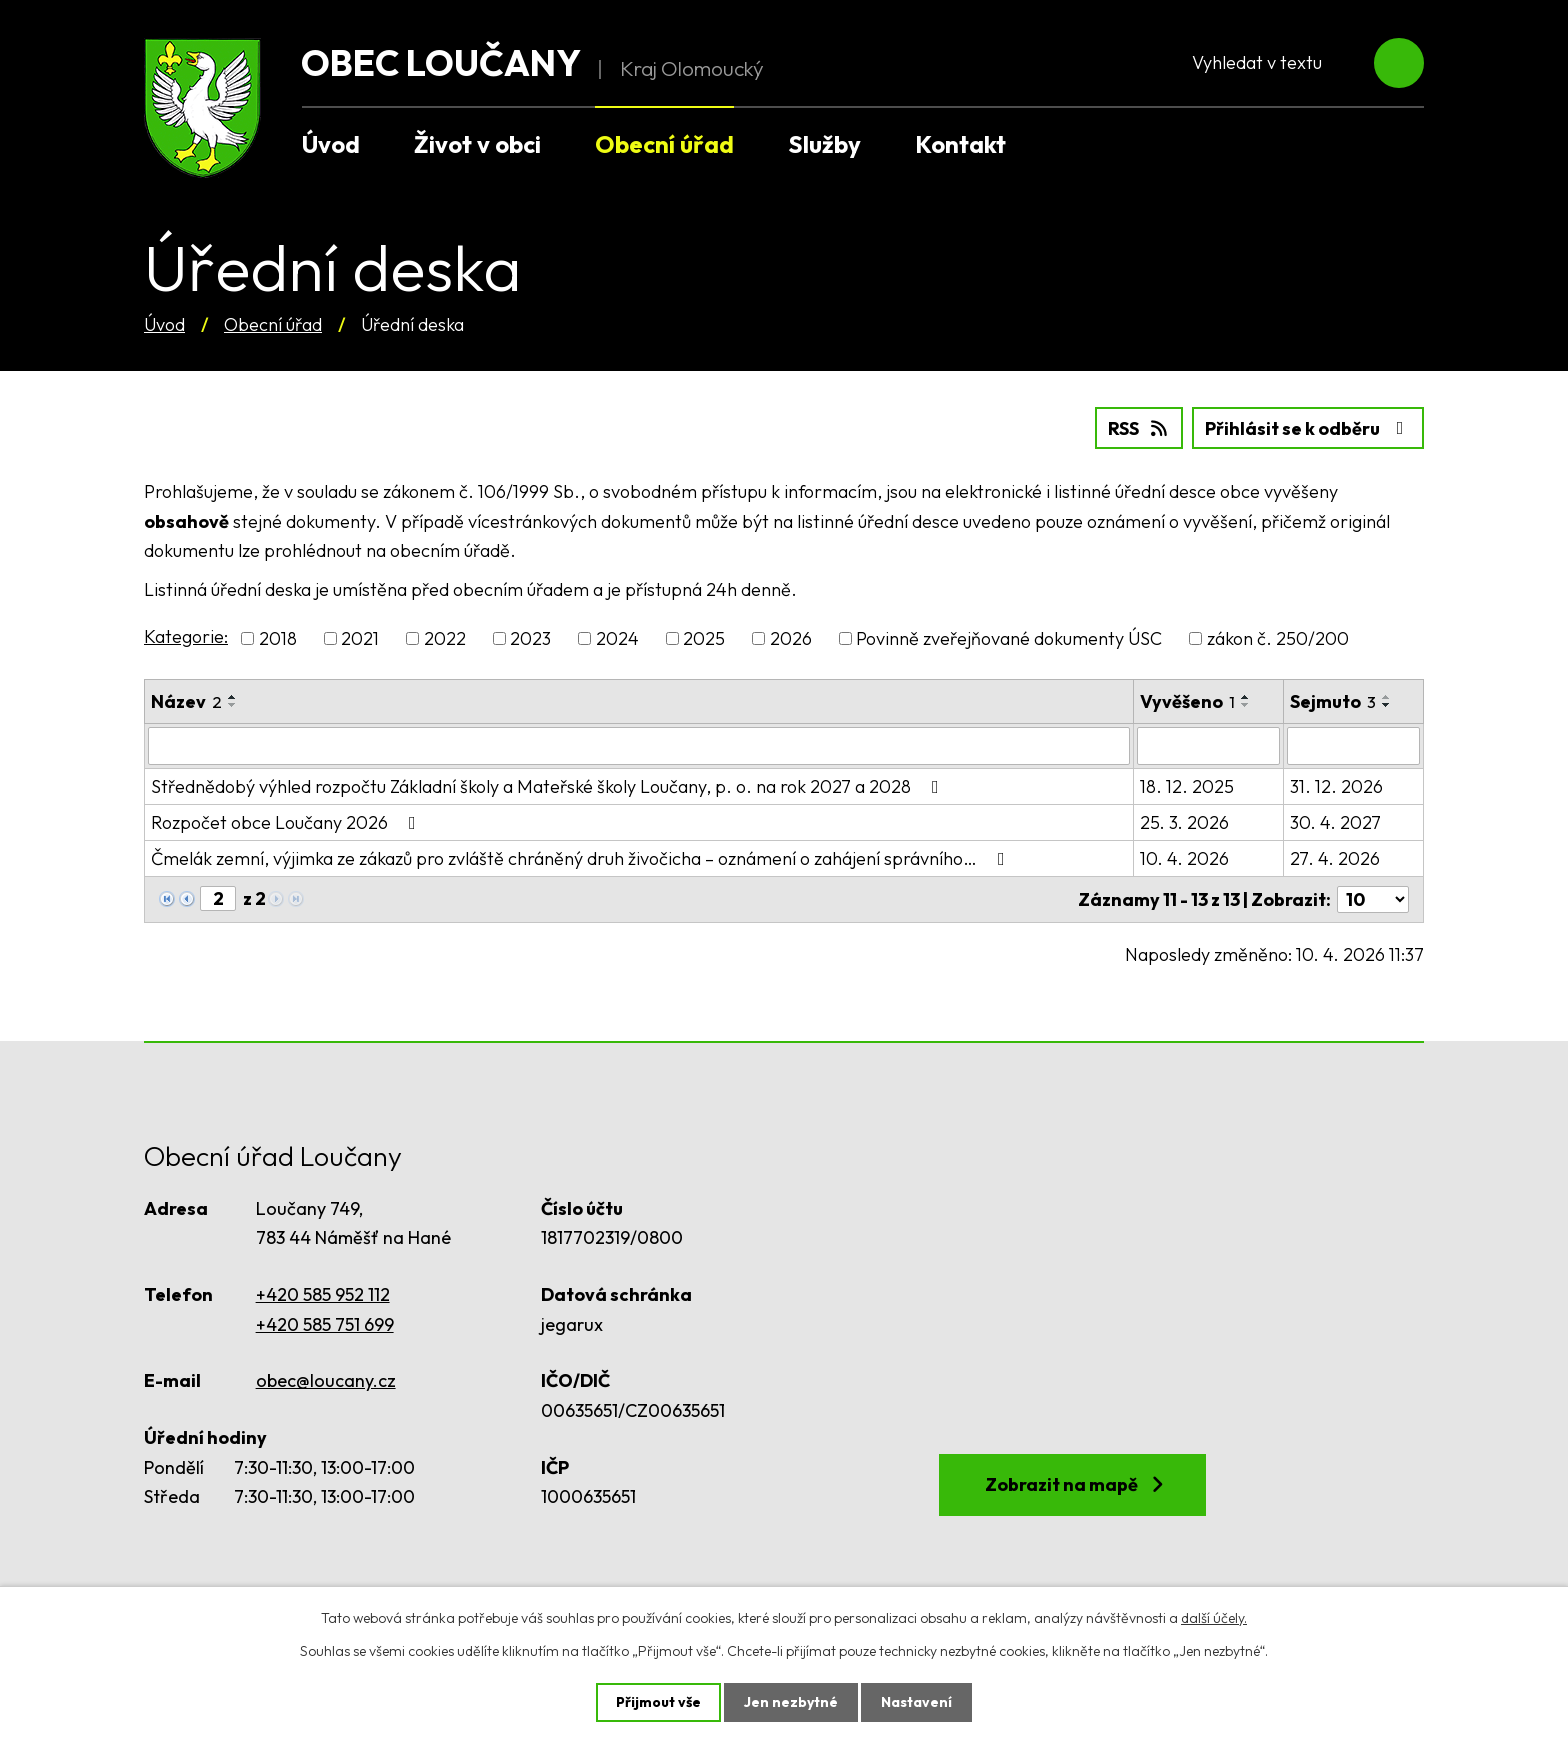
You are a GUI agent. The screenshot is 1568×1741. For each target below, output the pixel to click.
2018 (278, 638)
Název (186, 701)
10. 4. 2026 (1184, 858)
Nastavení (916, 1702)
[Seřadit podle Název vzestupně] (233, 697)
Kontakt (960, 144)
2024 (617, 638)
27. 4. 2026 (1335, 858)
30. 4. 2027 (1335, 822)
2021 (360, 638)
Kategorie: (186, 636)
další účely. (1214, 1618)
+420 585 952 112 (323, 1294)
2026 (791, 638)
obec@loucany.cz (326, 1380)
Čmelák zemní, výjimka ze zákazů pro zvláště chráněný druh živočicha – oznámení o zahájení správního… (582, 858)
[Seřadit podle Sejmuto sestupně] (1387, 705)
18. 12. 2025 (1187, 786)
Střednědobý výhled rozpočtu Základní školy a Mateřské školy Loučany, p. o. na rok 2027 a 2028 (549, 786)
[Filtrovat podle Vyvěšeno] (1208, 746)
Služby (824, 144)
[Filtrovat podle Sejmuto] (1353, 746)
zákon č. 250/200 (1278, 638)
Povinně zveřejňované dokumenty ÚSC (1009, 638)
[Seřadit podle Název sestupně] (233, 705)
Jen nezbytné (791, 1702)
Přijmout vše (658, 1702)
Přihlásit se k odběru (1308, 428)
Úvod (164, 324)
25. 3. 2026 (1184, 822)
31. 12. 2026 (1336, 786)
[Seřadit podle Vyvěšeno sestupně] (1246, 705)
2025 (704, 638)
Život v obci (477, 144)
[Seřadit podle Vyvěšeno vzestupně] (1246, 697)
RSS (1139, 428)
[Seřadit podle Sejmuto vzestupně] (1387, 697)
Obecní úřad (273, 324)
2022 (445, 638)
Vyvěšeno (1187, 701)
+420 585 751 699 (325, 1324)
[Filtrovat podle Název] (639, 746)
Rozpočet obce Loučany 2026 (287, 822)
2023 (530, 638)
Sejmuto (1333, 701)
